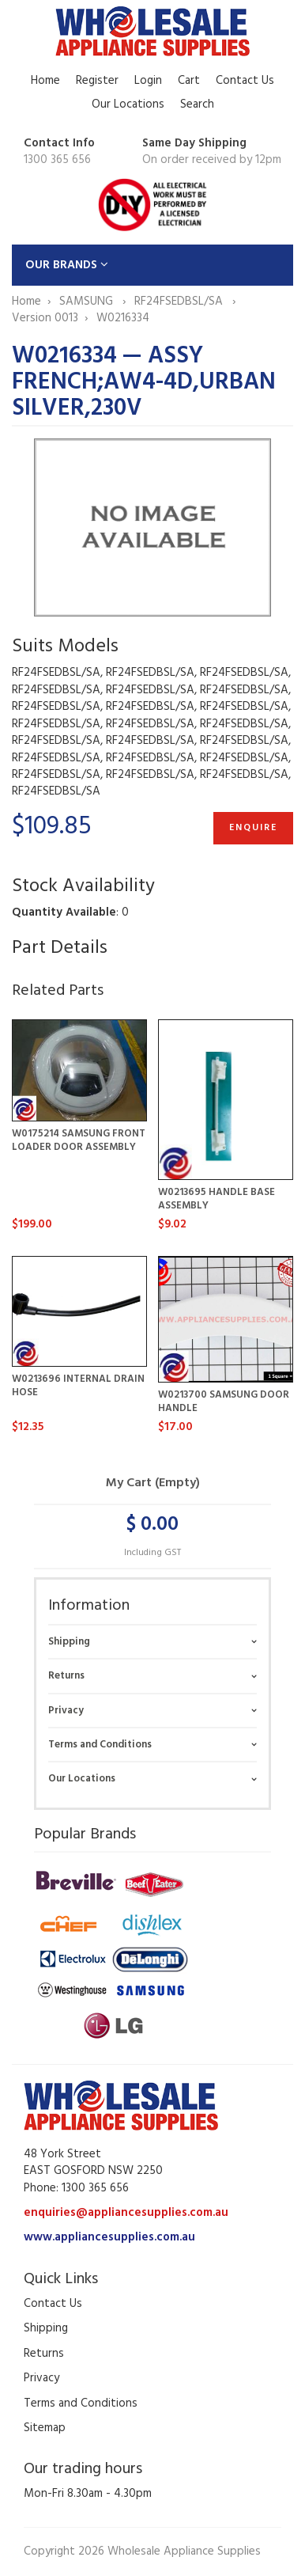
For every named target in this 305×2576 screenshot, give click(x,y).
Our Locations (128, 104)
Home (45, 80)
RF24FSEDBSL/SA (180, 301)
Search (197, 104)
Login (148, 80)
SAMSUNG (87, 301)
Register (97, 80)
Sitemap (45, 2428)
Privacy (66, 1710)
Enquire (253, 828)
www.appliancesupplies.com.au (109, 2237)
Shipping (69, 1641)
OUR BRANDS (66, 265)
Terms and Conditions (100, 1744)
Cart (189, 80)
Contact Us (245, 80)
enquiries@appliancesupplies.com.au (126, 2212)
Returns (66, 1675)
